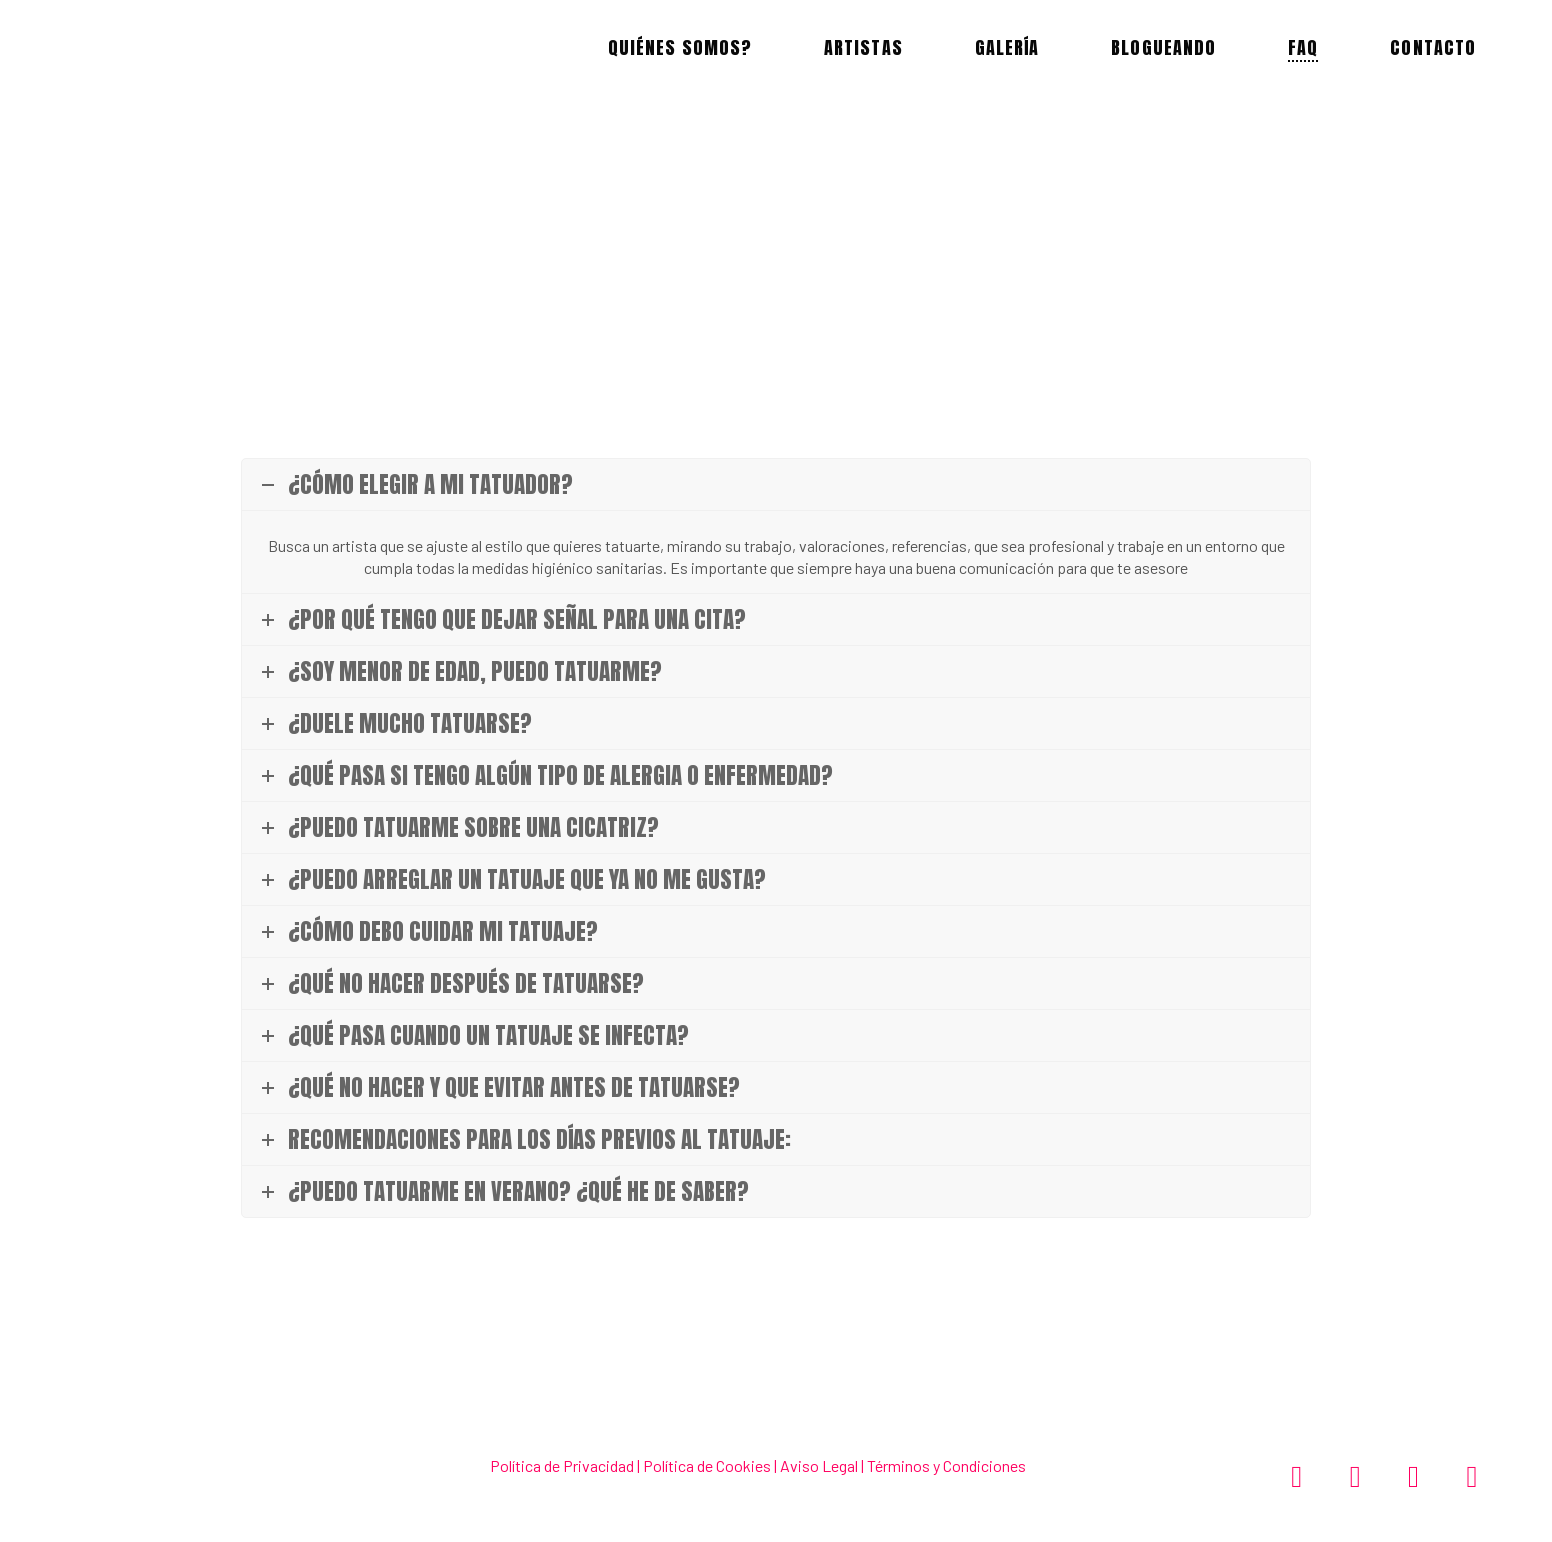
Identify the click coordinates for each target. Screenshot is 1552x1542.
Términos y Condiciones (946, 1465)
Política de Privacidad (562, 1465)
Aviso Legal (817, 1465)
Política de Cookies (707, 1465)
